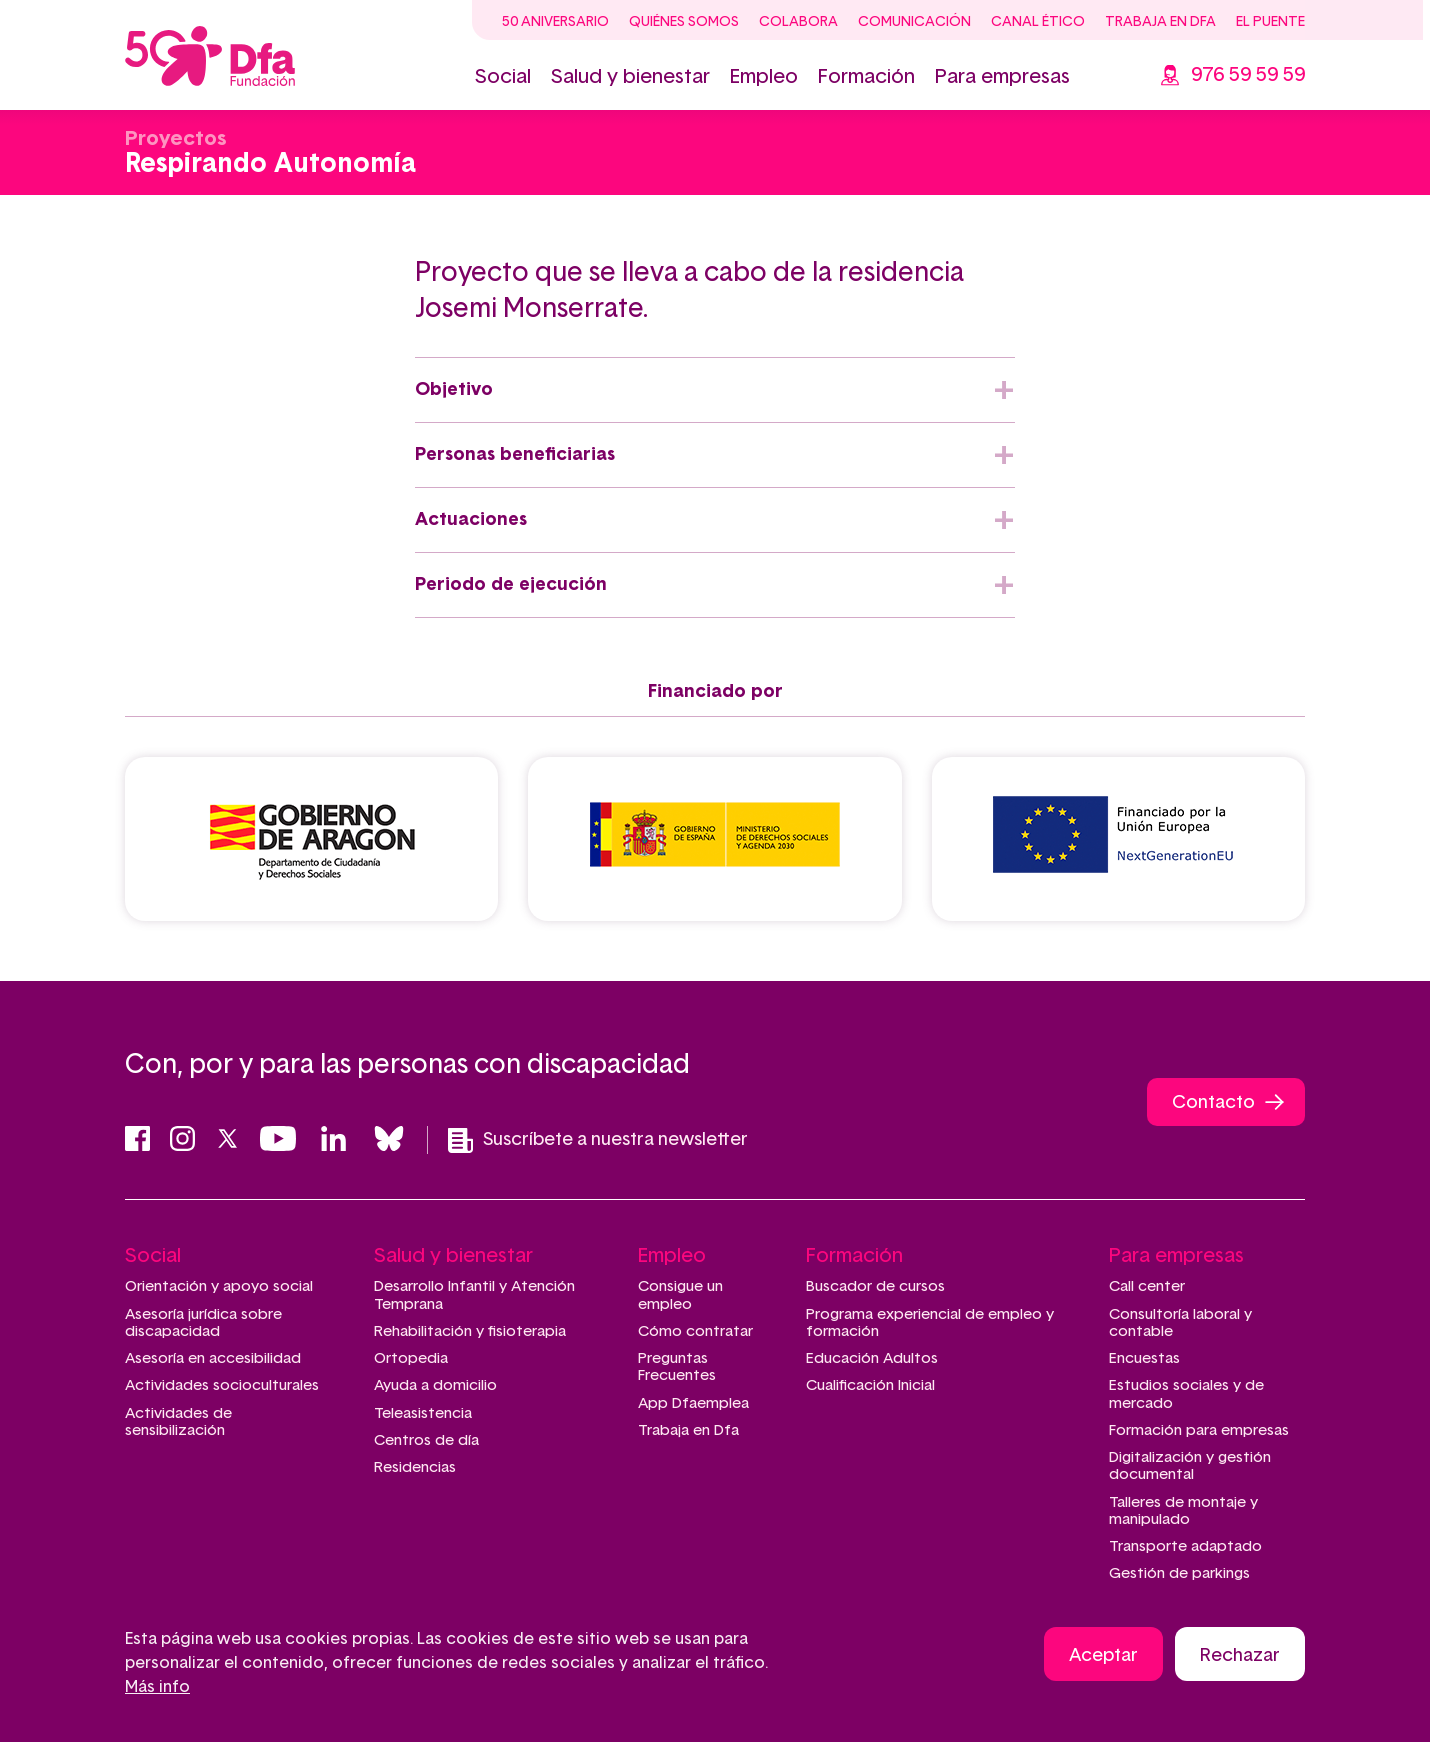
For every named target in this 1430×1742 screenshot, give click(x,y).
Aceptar (1103, 1658)
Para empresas (1002, 77)
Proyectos (175, 139)
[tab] (715, 390)
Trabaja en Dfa (1160, 22)
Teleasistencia (423, 1413)
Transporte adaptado (1185, 1546)
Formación (866, 77)
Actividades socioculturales (222, 1385)
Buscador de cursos (875, 1286)
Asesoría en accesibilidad (213, 1358)
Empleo (764, 77)
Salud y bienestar (630, 77)
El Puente (1270, 22)
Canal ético (1038, 22)
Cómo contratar (695, 1331)
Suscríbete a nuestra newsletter (598, 1140)
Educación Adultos (872, 1358)
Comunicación (914, 22)
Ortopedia (411, 1358)
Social (503, 77)
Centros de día (426, 1440)
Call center (1147, 1286)
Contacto (1213, 1103)
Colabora (798, 22)
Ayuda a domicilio (435, 1385)
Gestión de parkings (1179, 1573)
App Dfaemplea (693, 1403)
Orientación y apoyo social (219, 1286)
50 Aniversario (555, 22)
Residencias (415, 1467)
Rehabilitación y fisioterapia (470, 1331)
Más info (157, 1689)
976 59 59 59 (1248, 75)
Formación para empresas (1199, 1430)
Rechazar (1240, 1658)
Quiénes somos (684, 22)
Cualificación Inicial (870, 1385)
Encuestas (1144, 1358)
